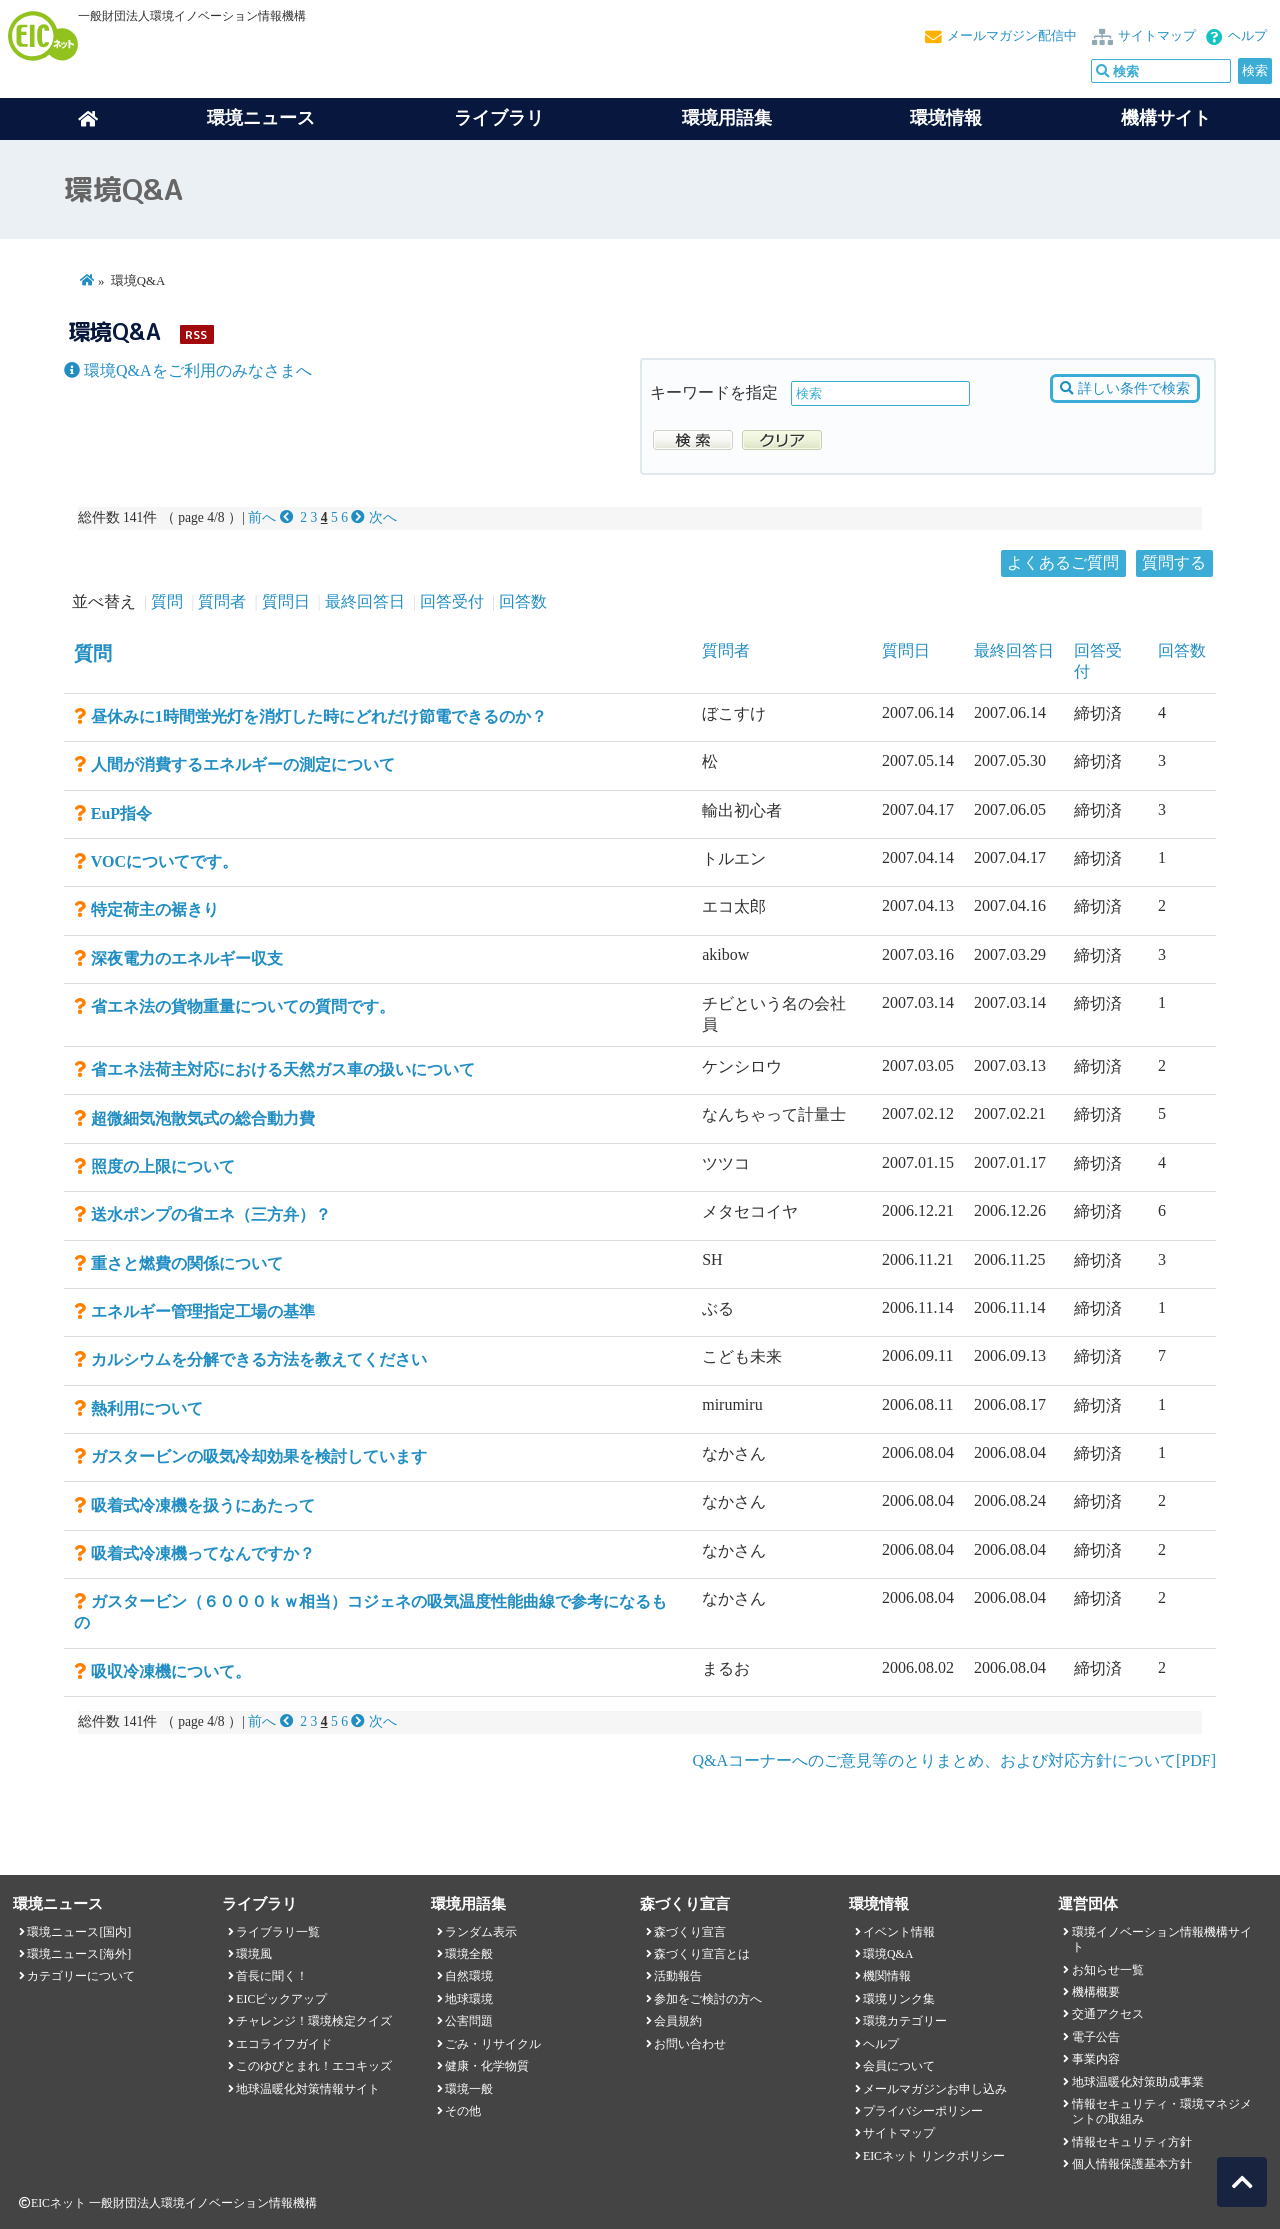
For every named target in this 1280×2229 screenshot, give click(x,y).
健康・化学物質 (487, 2066)
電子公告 (1096, 2037)
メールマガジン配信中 (1012, 36)
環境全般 (469, 1954)
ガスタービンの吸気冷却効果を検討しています (259, 1456)
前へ (272, 517)
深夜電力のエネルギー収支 (187, 958)
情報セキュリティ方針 (1132, 2142)
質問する (1174, 562)
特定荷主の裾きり (155, 909)
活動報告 (678, 1976)
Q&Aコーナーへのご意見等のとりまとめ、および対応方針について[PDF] (954, 1760)
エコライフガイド (284, 2044)
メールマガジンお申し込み (935, 2089)
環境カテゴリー (905, 2021)
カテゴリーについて (81, 1976)
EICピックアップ (281, 1999)
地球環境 (469, 1999)
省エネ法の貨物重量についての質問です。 (243, 1006)
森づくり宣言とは (702, 1954)
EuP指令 (121, 813)
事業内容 (1096, 2059)
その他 (463, 2111)
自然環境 (469, 1976)
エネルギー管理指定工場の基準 (203, 1311)
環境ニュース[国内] (79, 1932)
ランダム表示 (481, 1932)
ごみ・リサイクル (493, 2044)
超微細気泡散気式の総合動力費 (203, 1118)
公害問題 (469, 2021)
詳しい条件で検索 (1124, 388)
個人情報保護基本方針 (1132, 2164)
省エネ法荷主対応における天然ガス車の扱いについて (283, 1069)
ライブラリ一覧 (278, 1932)
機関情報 (887, 1976)
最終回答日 (365, 601)
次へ (373, 517)
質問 (167, 601)
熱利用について (147, 1408)
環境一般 (469, 2089)
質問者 (222, 601)
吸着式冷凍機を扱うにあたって (203, 1505)
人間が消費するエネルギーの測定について (243, 764)
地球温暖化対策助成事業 (1138, 2082)
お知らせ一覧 (1108, 1970)
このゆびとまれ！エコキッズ (314, 2066)
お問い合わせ (690, 2044)
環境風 (254, 1954)
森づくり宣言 (690, 1932)
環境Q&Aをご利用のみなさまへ (188, 370)
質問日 (286, 601)
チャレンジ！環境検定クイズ (314, 2021)
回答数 (523, 601)
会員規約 (678, 2021)
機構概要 (1096, 1992)
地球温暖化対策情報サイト (308, 2089)
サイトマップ (1157, 36)
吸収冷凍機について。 (171, 1671)
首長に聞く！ (272, 1976)
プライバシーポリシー (923, 2111)
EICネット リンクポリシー (934, 2156)
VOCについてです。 (164, 861)
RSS (196, 334)
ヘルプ (1247, 36)
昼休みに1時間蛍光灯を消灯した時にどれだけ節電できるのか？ (319, 716)
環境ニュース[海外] (79, 1954)
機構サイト (1166, 118)
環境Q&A (888, 1954)
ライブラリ (499, 118)
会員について (899, 2066)
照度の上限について (163, 1166)
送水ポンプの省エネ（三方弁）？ (211, 1214)
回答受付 (452, 601)
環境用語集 (727, 118)
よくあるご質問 (1063, 562)
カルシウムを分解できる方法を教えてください (259, 1359)
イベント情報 (899, 1932)
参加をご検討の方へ (708, 1999)
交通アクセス (1108, 2014)
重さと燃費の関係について (187, 1263)
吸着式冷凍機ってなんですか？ (203, 1553)
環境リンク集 (899, 1999)
